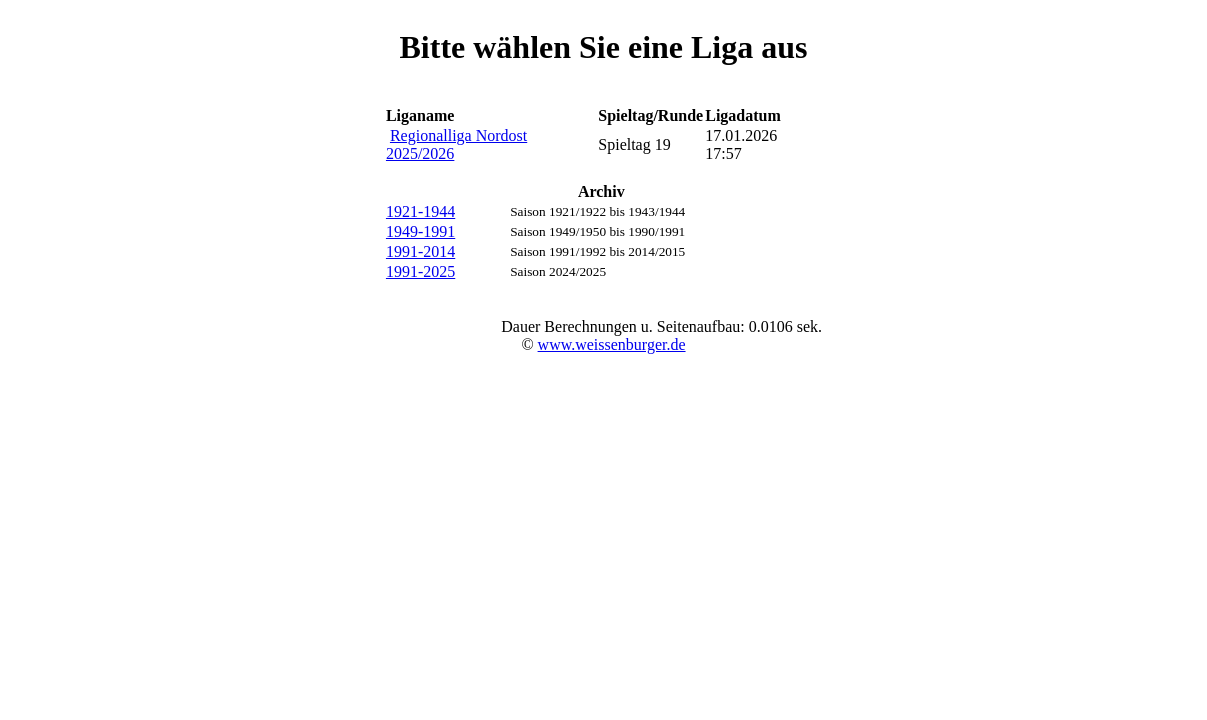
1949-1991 (420, 231)
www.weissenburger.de (612, 344)
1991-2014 (420, 251)
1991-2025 (420, 271)
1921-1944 (420, 211)
